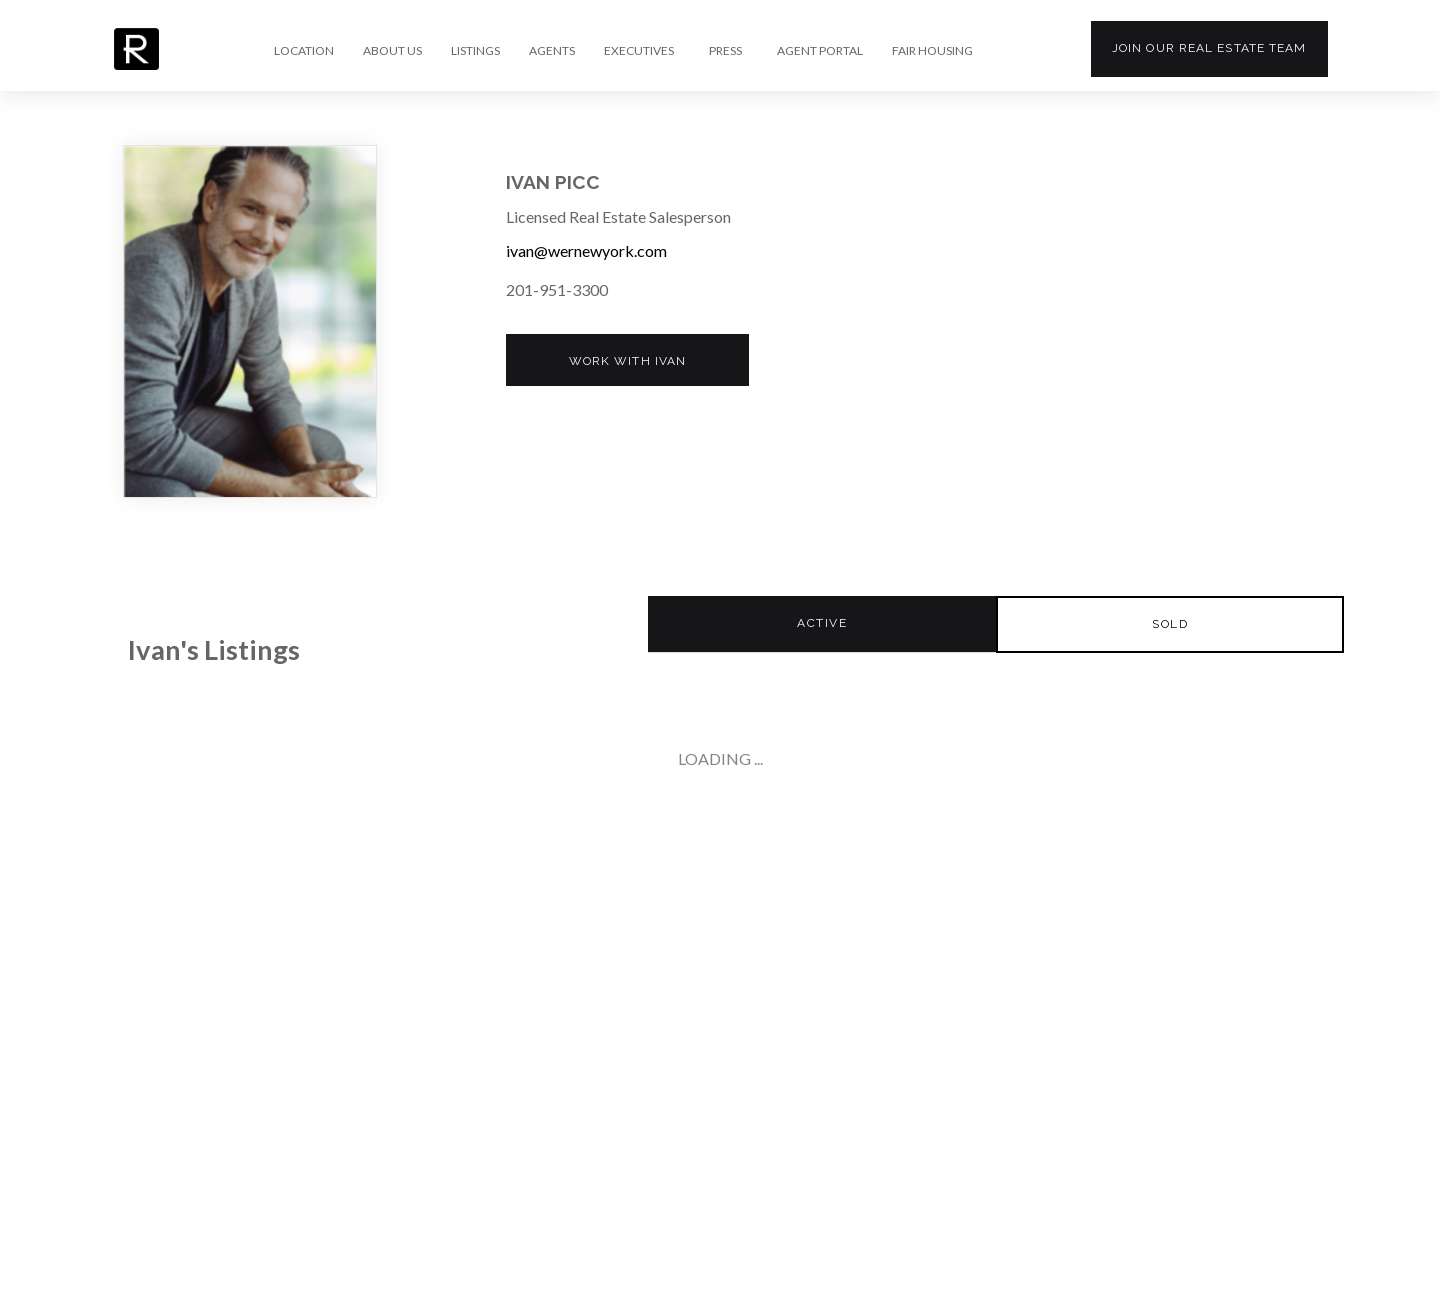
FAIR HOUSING (932, 51)
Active (822, 623)
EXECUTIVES (639, 51)
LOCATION (304, 51)
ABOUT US (392, 51)
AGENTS (552, 51)
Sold (1170, 624)
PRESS (725, 51)
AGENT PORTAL (820, 51)
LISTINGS (475, 51)
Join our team (1209, 48)
